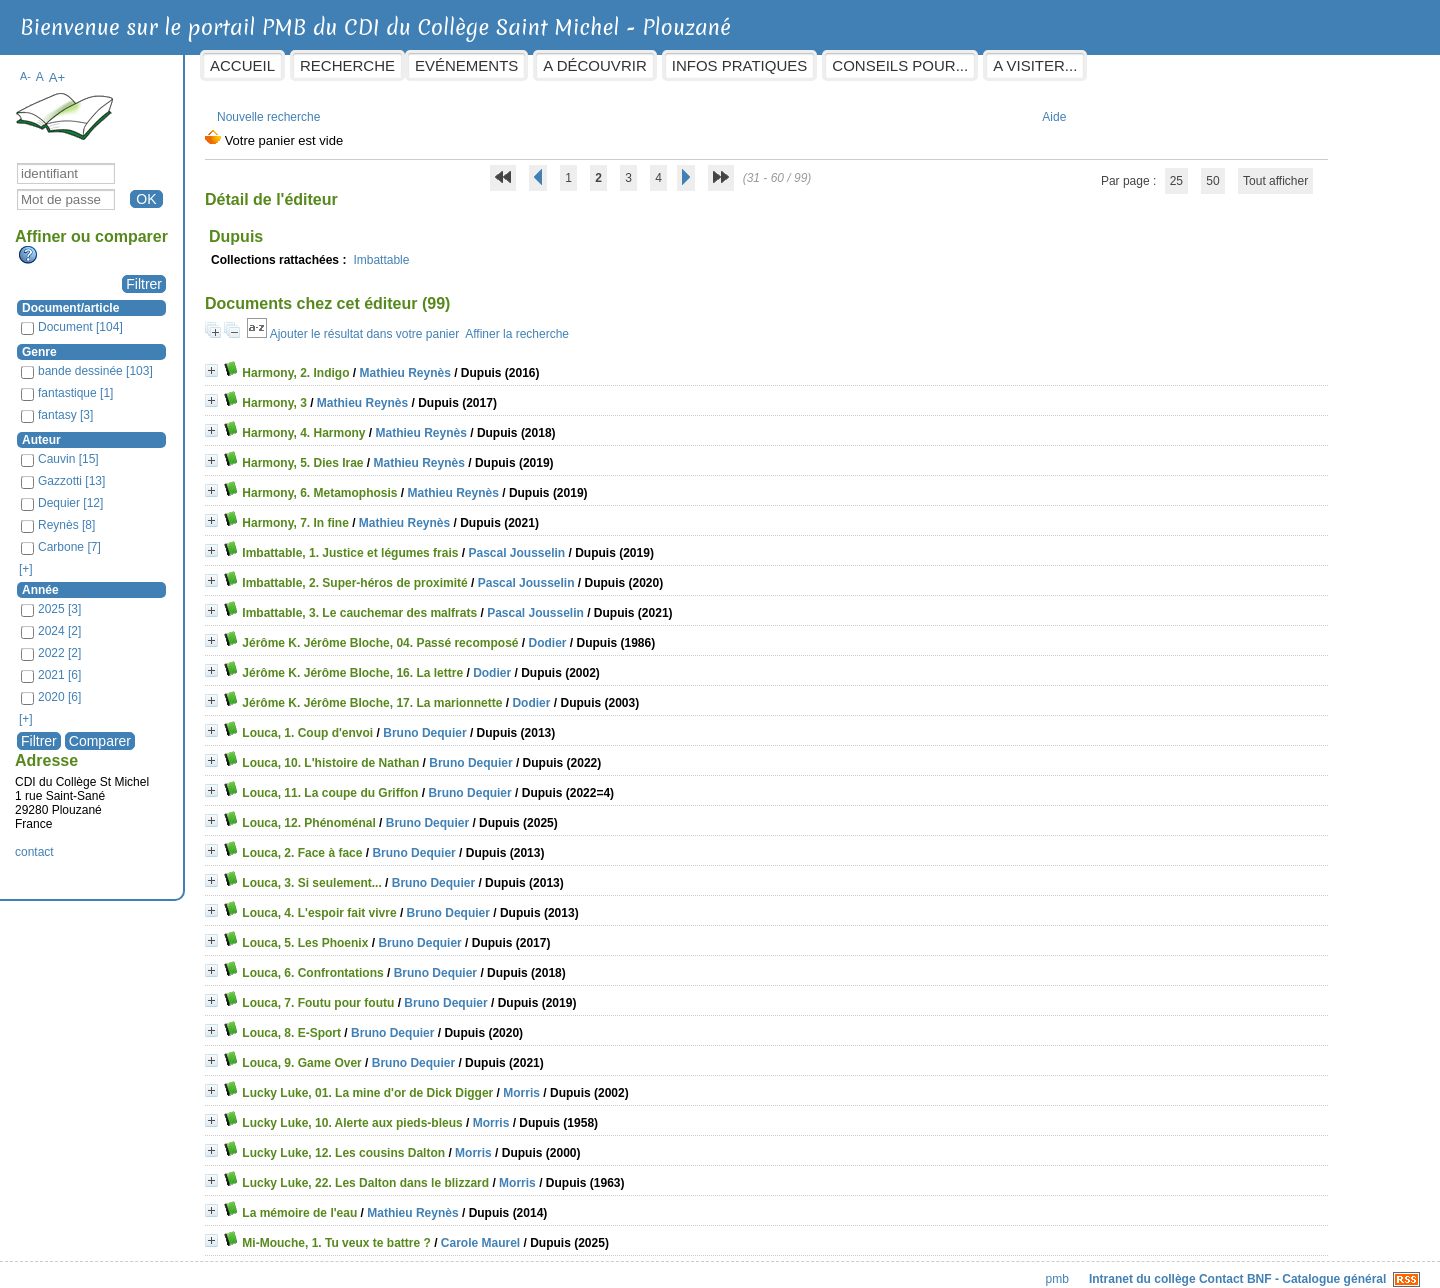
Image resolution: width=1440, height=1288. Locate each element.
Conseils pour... (998, 65)
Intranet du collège (1044, 1269)
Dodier (645, 633)
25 (1121, 171)
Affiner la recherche (615, 324)
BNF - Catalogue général (1218, 1269)
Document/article (168, 298)
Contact (1123, 1269)
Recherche (445, 65)
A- (123, 66)
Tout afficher (1220, 171)
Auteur (139, 430)
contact (132, 842)
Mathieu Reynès (502, 363)
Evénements (564, 65)
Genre (137, 342)
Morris (619, 1083)
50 (1158, 171)
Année (138, 580)
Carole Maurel (577, 1233)
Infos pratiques (837, 65)
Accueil (340, 65)
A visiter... (1133, 65)
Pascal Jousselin (614, 543)
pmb (959, 1269)
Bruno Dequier (522, 723)
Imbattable (479, 250)
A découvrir (692, 65)
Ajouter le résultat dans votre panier (461, 324)
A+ (154, 67)
